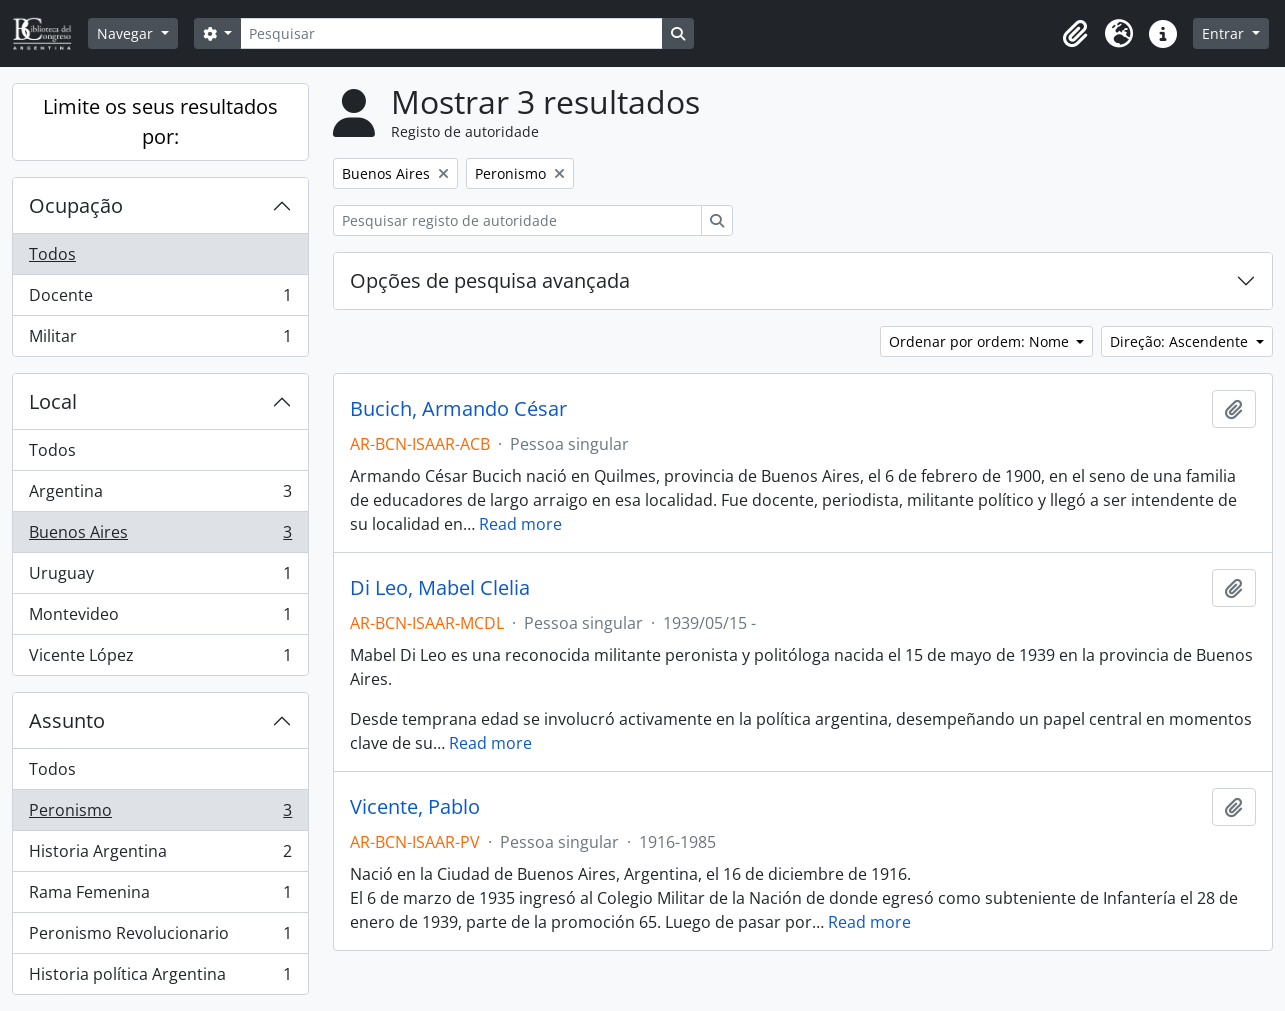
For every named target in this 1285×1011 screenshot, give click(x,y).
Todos (52, 254)
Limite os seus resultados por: (160, 121)
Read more (520, 524)
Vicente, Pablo (415, 807)
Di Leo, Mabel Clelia (440, 588)
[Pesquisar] (451, 33)
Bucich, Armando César (458, 409)
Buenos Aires (160, 536)
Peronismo (160, 814)
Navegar (127, 33)
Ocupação (76, 205)
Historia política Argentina (160, 978)
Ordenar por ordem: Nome (981, 341)
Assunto (67, 720)
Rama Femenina (160, 896)
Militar (160, 340)
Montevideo (160, 618)
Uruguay (160, 577)
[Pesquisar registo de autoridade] (517, 220)
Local (53, 401)
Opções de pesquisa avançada (490, 280)
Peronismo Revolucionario (160, 937)
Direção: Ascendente (1181, 341)
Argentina (160, 495)
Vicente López (160, 659)
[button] (1075, 34)
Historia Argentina (160, 855)
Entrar (1225, 33)
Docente (160, 299)
